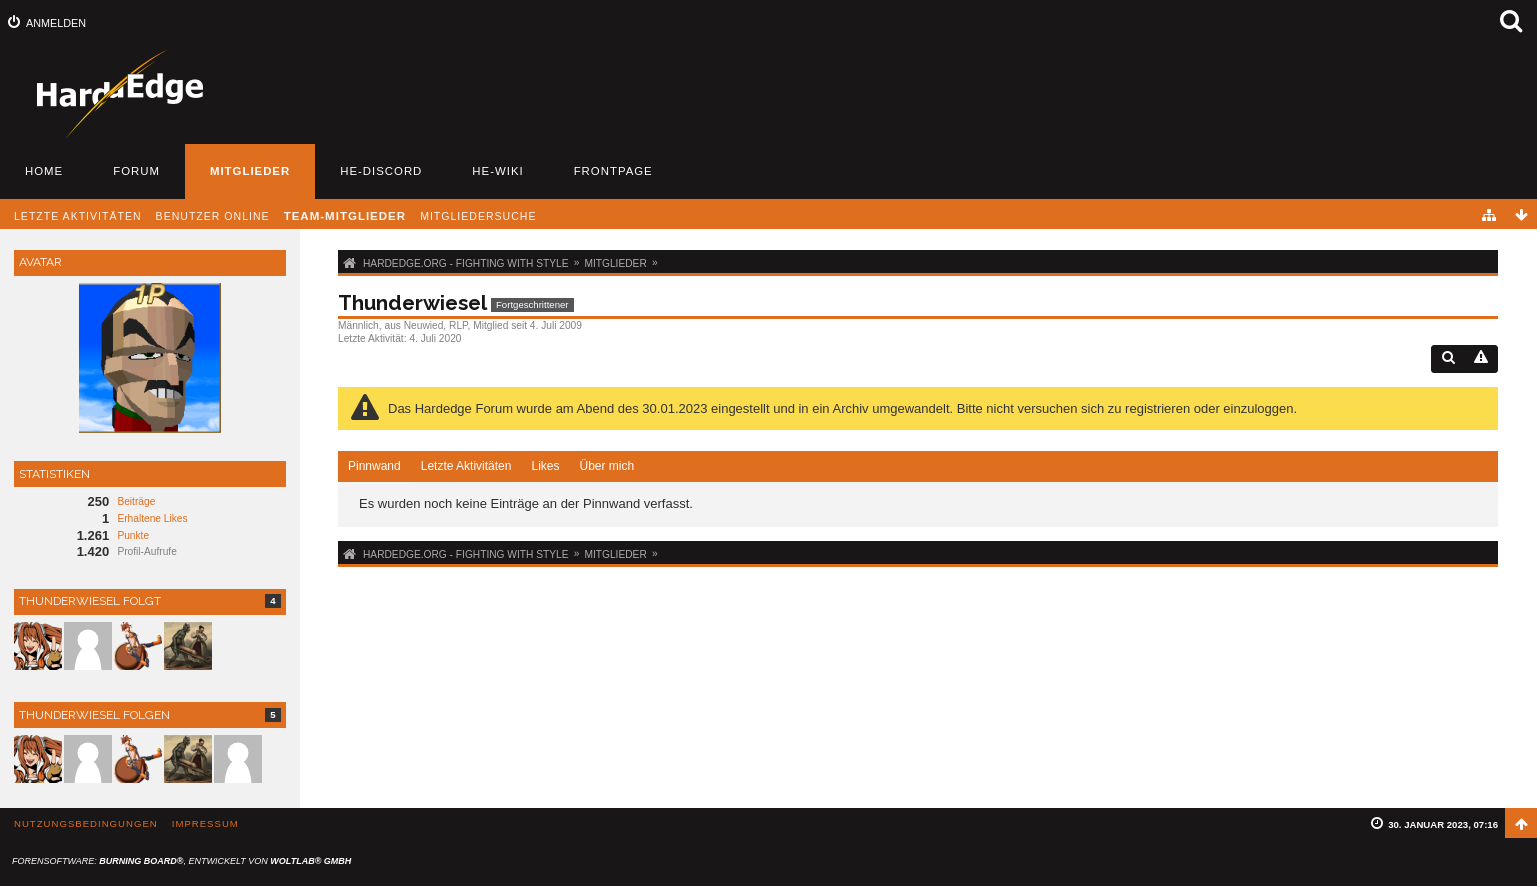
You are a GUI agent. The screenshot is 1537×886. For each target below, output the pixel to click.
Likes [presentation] (545, 466)
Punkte (133, 535)
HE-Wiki (497, 171)
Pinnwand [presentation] (374, 466)
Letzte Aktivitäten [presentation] (466, 466)
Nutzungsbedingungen (86, 823)
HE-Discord (381, 171)
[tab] (374, 467)
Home (44, 171)
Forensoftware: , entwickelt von (181, 861)
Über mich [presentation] (606, 466)
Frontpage (613, 171)
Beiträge (136, 501)
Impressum (205, 823)
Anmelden (56, 23)
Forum (136, 171)
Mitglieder (250, 171)
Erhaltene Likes (152, 518)
